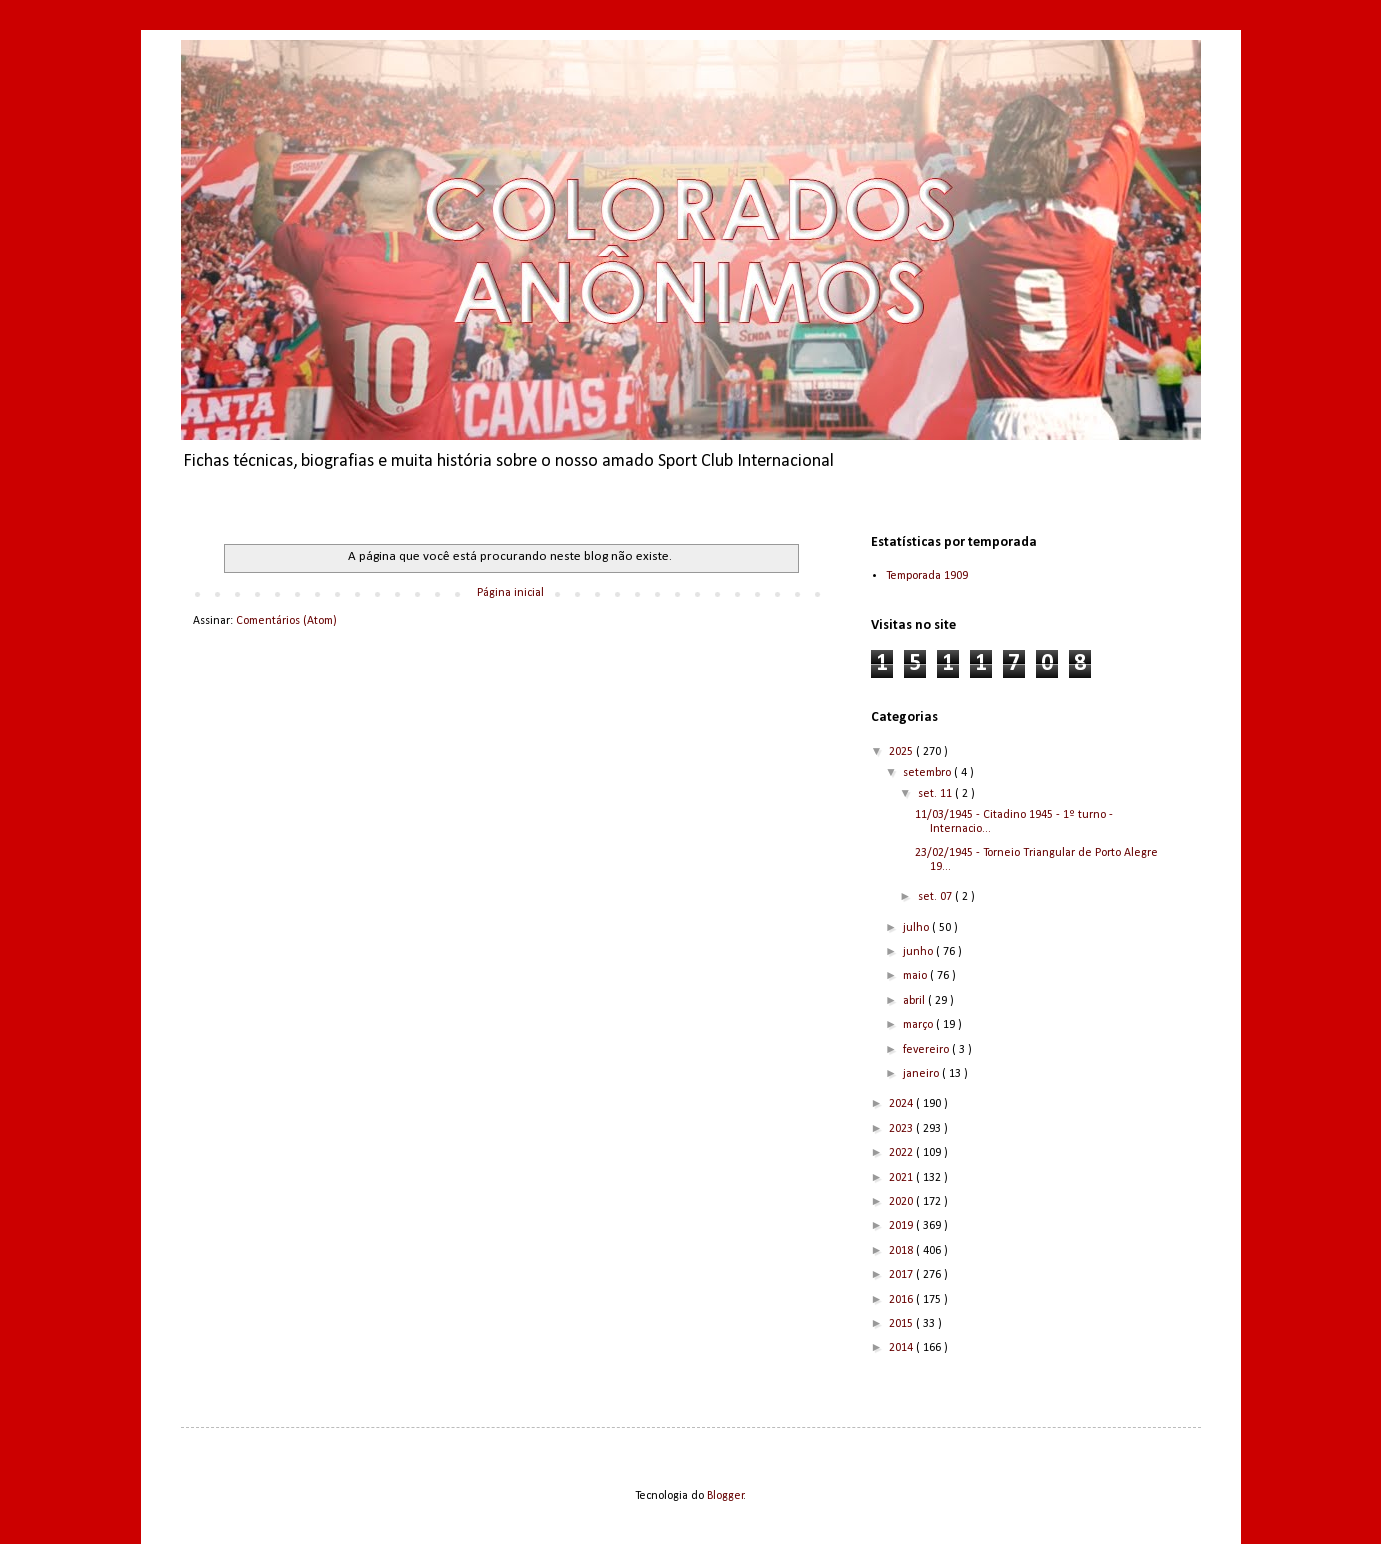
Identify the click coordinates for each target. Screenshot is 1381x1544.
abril (915, 1001)
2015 (902, 1324)
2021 (902, 1178)
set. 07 (936, 897)
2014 (902, 1348)
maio (916, 976)
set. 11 (936, 794)
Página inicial (510, 593)
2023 (902, 1129)
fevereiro (927, 1050)
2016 (902, 1300)
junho (919, 952)
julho (917, 928)
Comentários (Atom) (286, 621)
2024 (902, 1104)
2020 (902, 1202)
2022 (902, 1153)
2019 (902, 1226)
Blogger (725, 1496)
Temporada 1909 (927, 576)
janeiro (922, 1074)
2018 (902, 1251)
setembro (928, 773)
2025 (902, 752)
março (919, 1025)
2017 (902, 1275)
